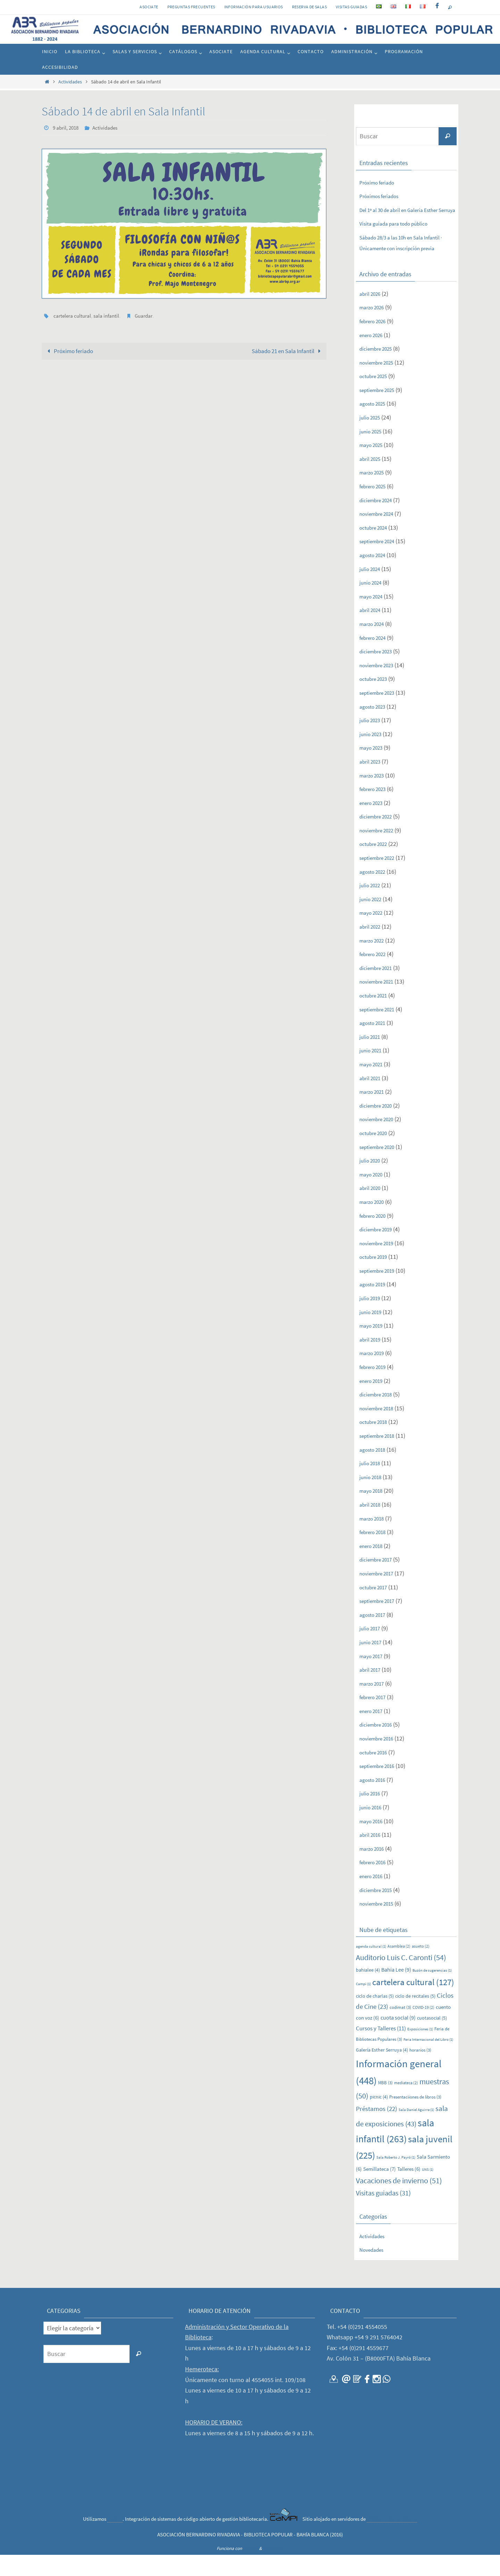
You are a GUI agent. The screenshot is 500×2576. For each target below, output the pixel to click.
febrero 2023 (375, 810)
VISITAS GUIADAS (351, 6)
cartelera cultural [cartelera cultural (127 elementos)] (413, 2003)
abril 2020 (372, 1209)
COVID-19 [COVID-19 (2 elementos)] (423, 2028)
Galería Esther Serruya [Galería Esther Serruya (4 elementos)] (382, 2071)
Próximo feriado (70, 350)
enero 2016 (374, 1897)
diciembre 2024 (379, 521)
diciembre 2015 (379, 1911)
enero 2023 (374, 824)
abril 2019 (372, 1360)
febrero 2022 (375, 975)
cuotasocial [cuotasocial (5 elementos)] (432, 2039)
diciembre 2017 (379, 1581)
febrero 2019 (375, 1388)
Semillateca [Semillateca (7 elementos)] (379, 2190)
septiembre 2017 (381, 1622)
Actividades (70, 82)
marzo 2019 (374, 1374)
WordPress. (273, 2570)
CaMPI (115, 2540)
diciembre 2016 (379, 1746)
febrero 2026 (375, 342)
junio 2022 (372, 920)
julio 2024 (372, 590)
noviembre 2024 (380, 535)
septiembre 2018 (381, 1457)
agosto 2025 (375, 425)
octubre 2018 (376, 1443)
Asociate (149, 6)
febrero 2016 (375, 1884)
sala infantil (109, 315)
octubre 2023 (376, 700)
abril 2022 (372, 948)
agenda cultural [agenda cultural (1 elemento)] (371, 1968)
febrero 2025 (375, 507)
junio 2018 (372, 1498)
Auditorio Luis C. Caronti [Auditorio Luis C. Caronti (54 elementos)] (401, 1978)
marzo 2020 (374, 1223)
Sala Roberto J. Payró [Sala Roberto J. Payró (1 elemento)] (395, 2178)
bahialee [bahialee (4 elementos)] (368, 1991)
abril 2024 (372, 631)
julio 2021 (372, 1058)
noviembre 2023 (380, 686)
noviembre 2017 (380, 1594)
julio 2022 (372, 906)
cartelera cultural (73, 315)
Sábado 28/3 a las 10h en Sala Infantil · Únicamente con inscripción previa (407, 258)
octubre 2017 (376, 1608)
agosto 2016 (375, 1801)
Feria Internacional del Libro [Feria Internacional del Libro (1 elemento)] (428, 2061)
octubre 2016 (376, 1773)
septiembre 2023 (381, 714)
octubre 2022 (376, 865)
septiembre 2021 (381, 1030)
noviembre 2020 (380, 1140)
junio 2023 (372, 755)
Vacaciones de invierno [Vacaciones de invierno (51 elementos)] (399, 2202)
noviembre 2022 (380, 851)
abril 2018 (372, 1526)
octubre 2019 (376, 1278)
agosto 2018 (375, 1471)
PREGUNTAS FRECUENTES (191, 6)
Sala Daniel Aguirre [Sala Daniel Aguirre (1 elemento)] (416, 2131)
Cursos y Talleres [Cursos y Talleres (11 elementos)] (381, 2049)
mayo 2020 (373, 1195)
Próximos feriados (383, 196)
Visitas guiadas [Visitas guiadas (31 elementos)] (383, 2214)
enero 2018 (374, 1567)
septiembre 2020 (381, 1168)
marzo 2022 (374, 961)
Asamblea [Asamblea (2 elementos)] (399, 1967)
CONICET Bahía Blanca (392, 2540)
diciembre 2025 (379, 370)
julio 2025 (372, 438)
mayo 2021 (373, 1085)
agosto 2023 (375, 728)
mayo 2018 (373, 1512)
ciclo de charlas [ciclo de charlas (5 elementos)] (375, 2017)
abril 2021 (372, 1099)
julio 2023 (372, 741)
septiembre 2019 (381, 1292)
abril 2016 (372, 1856)
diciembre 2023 (379, 672)
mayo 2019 (373, 1347)
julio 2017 (372, 1650)
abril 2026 (372, 315)
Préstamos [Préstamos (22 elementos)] (376, 2130)
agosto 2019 (375, 1306)
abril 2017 (372, 1691)
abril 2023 (372, 782)
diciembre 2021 (379, 989)
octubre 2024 (376, 549)
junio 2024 (372, 604)
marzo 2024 (374, 645)
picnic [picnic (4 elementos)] (379, 2118)
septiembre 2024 (381, 562)
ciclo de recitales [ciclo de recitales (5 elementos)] (415, 2017)
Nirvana (250, 2570)
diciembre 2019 (379, 1250)
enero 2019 (374, 1402)
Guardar (148, 315)
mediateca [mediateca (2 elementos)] (406, 2104)
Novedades (374, 2271)
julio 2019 (372, 1319)
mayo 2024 (373, 617)
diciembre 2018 (379, 1415)
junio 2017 (372, 1663)
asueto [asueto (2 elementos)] (421, 1967)
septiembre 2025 (381, 411)
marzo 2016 (374, 1870)
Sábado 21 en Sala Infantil (284, 350)
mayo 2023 (373, 769)
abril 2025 (372, 480)
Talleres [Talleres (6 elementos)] (408, 2190)
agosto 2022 (375, 893)
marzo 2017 (374, 1705)
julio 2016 (372, 1815)
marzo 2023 (374, 796)
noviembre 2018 (380, 1429)
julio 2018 (372, 1484)
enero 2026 (374, 356)
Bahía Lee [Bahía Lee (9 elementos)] (396, 1990)
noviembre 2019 (380, 1264)
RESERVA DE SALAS (309, 6)
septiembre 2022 (381, 879)
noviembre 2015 (380, 1925)
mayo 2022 (373, 934)
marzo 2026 (374, 329)
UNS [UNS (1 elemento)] (427, 2190)
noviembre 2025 (380, 384)
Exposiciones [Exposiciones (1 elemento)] (420, 2050)
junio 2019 (372, 1333)
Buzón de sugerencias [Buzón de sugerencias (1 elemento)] (432, 1991)
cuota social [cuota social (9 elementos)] (398, 2038)
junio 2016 (372, 1828)
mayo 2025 (373, 466)
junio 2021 (372, 1072)
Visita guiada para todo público (400, 234)
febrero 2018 (375, 1553)
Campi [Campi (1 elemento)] (363, 2005)
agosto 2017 (375, 1636)
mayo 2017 (373, 1677)
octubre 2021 (376, 1016)
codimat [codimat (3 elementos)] (400, 2029)
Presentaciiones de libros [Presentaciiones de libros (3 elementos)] (415, 2118)
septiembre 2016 (381, 1787)
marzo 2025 (374, 494)
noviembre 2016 (380, 1759)
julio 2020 (372, 1181)
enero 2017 (374, 1732)
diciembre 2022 (379, 837)
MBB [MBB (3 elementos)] (385, 2104)
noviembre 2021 (380, 1003)
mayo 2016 (373, 1842)
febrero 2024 (375, 659)
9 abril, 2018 (67, 127)
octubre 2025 (376, 397)
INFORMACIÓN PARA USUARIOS (253, 6)
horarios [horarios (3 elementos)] (420, 2071)
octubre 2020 (376, 1154)
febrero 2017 (375, 1718)
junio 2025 (372, 452)
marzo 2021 (374, 1113)
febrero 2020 (375, 1237)
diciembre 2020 (379, 1127)
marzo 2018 (374, 1539)
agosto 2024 (375, 576)
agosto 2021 (375, 1044)
